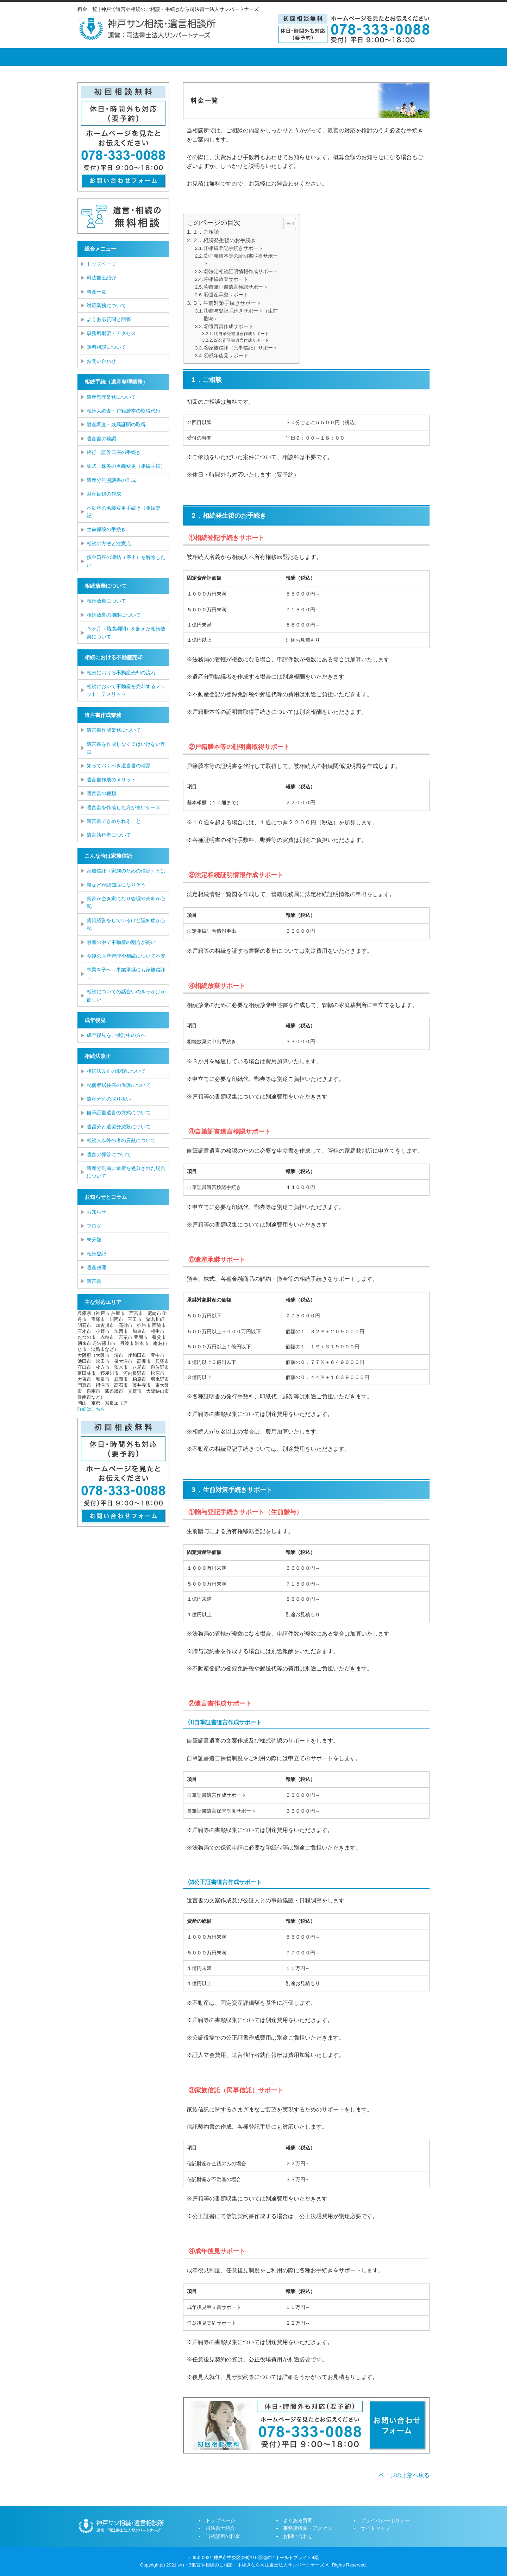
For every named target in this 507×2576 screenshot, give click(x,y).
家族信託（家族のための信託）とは (126, 871)
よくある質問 (280, 57)
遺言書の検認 (101, 438)
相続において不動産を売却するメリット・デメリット (126, 690)
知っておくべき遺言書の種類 (119, 765)
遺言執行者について (109, 835)
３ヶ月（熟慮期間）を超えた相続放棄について (126, 632)
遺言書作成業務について (114, 730)
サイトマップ (375, 2528)
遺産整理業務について (111, 397)
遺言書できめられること (114, 821)
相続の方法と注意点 (109, 543)
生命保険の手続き (106, 529)
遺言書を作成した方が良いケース (124, 807)
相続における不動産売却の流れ (121, 672)
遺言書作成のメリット (111, 779)
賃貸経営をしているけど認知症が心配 (126, 924)
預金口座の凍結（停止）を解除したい (126, 561)
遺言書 (94, 1281)
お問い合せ (400, 57)
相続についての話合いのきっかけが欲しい (126, 995)
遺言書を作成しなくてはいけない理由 (126, 748)
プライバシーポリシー (385, 2520)
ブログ (94, 1226)
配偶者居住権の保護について (119, 1085)
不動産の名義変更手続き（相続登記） (124, 511)
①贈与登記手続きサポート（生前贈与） (241, 314)
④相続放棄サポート (226, 279)
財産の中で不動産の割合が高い (121, 942)
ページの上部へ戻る (404, 2475)
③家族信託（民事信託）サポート (241, 348)
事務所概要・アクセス (340, 57)
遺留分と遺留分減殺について (119, 1126)
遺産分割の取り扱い (109, 1099)
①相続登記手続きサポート (233, 248)
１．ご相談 (206, 232)
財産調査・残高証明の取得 (116, 424)
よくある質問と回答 (109, 319)
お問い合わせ (101, 361)
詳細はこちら (91, 1409)
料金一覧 (96, 292)
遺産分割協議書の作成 (111, 480)
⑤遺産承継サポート (226, 294)
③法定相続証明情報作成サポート (241, 271)
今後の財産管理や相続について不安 (126, 956)
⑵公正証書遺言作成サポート (241, 340)
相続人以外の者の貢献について (121, 1140)
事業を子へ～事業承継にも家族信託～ (126, 973)
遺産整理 (96, 1267)
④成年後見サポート (226, 355)
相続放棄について (106, 601)
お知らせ (96, 1212)
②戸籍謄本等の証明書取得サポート (241, 259)
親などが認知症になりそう (116, 885)
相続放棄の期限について (114, 615)
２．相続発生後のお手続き (224, 240)
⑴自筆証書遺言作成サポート (241, 333)
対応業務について (106, 305)
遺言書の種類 (101, 793)
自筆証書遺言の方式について (119, 1112)
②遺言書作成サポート (228, 326)
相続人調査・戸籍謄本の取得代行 (124, 411)
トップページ (103, 57)
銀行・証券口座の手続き (114, 452)
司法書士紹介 (160, 57)
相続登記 (96, 1253)
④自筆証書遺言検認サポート (236, 287)
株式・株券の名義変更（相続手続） (126, 466)
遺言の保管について (109, 1154)
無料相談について (106, 347)
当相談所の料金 (220, 57)
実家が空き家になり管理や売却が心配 (126, 902)
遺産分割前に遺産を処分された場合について (126, 1172)
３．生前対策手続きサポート (227, 303)
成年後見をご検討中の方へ (116, 1035)
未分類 (94, 1239)
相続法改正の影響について (116, 1071)
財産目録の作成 (104, 494)
